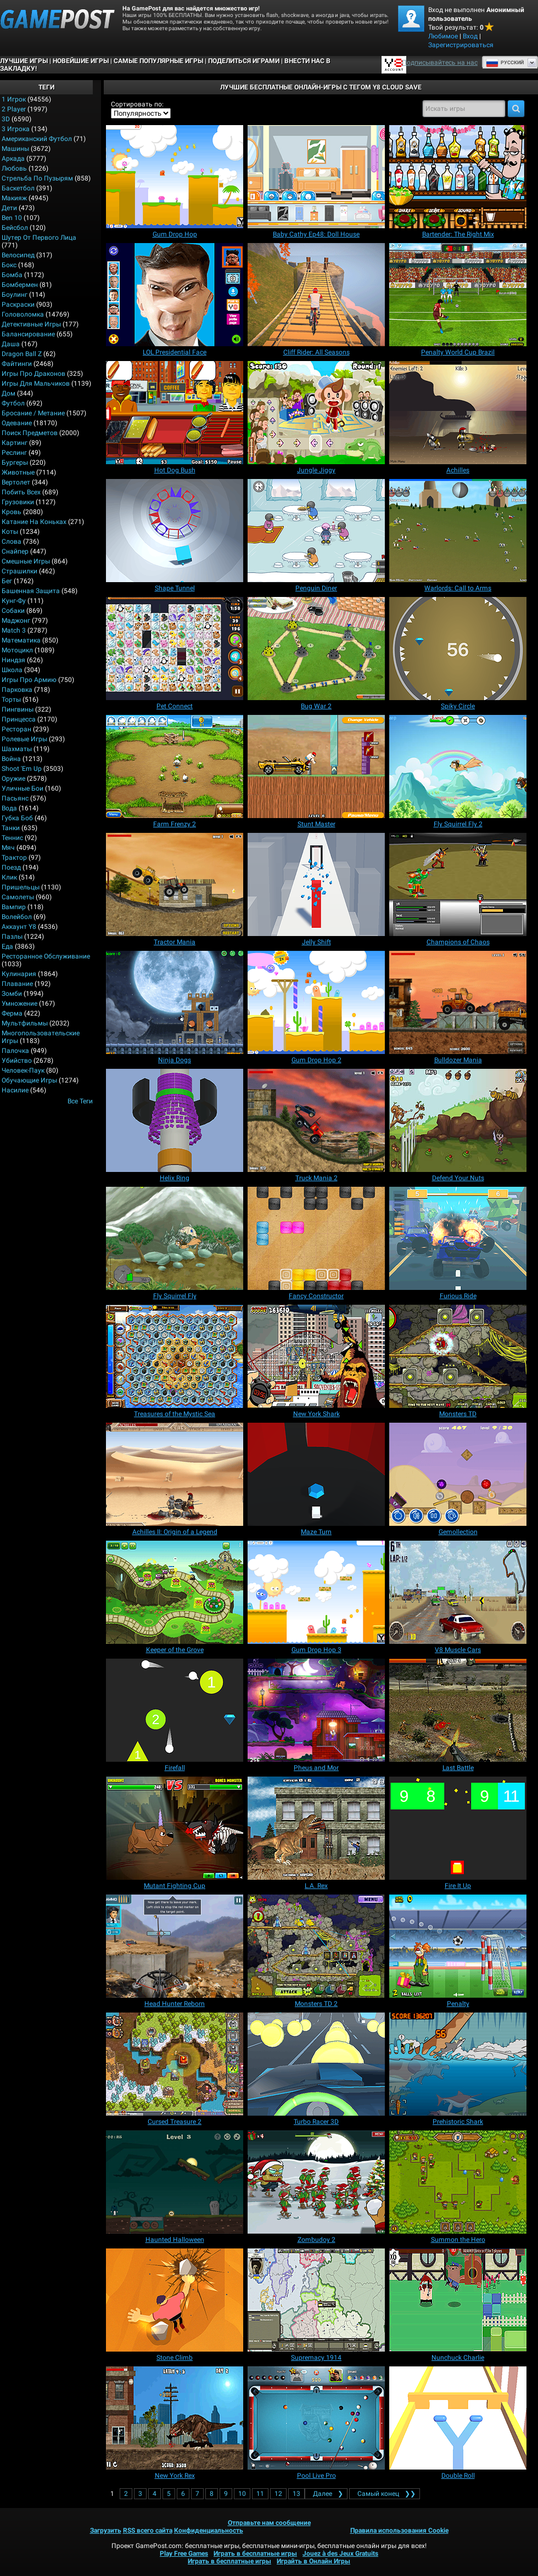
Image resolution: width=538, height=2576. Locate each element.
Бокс (9, 265)
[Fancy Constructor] (316, 1238)
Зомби (12, 993)
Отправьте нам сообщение (269, 2523)
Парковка (17, 690)
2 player (14, 109)
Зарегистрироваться (461, 45)
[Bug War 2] (316, 648)
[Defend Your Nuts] (458, 1120)
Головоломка (23, 314)
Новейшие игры (81, 61)
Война (11, 759)
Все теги (80, 1101)
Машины (15, 149)
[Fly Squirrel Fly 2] (458, 766)
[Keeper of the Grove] (174, 1592)
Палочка (15, 1051)
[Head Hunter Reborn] (174, 1946)
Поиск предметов (30, 433)
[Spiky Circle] (458, 648)
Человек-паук (23, 1070)
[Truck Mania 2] (316, 1120)
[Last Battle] (458, 1710)
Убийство (17, 1060)
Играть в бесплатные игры (255, 2553)
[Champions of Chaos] (458, 884)
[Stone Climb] (174, 2300)
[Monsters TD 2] (316, 1946)
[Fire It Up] (458, 1828)
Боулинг (14, 294)
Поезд (11, 867)
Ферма (12, 1013)
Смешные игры (26, 561)
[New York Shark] (316, 1356)
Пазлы (12, 936)
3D (6, 119)
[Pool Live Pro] (316, 2418)
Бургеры (15, 462)
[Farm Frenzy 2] (174, 766)
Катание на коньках (34, 522)
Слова (11, 541)
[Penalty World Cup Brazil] (458, 295)
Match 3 (14, 630)
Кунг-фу (14, 601)
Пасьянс (15, 798)
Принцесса (19, 719)
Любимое (443, 36)
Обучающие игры (29, 1080)
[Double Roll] (458, 2418)
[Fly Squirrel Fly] (174, 1238)
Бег (7, 581)
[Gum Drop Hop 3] (316, 1592)
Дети (9, 208)
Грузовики (18, 502)
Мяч (8, 848)
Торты (11, 699)
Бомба (12, 275)
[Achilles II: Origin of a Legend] (174, 1474)
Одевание (17, 423)
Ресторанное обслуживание (46, 956)
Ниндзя (13, 660)
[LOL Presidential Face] (174, 295)
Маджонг (16, 620)
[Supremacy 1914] (316, 2300)
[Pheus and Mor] (316, 1710)
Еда (7, 946)
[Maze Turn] (316, 1474)
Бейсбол (15, 228)
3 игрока (16, 129)
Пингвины (17, 709)
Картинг (14, 443)
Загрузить (105, 2530)
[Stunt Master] (316, 766)
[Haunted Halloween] (174, 2182)
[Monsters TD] (458, 1356)
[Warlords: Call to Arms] (458, 530)
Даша (11, 344)
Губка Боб (17, 818)
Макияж (14, 198)
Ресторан (16, 729)
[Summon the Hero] (458, 2182)
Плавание (17, 984)
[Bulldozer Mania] (458, 1002)
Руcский (505, 62)
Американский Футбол (37, 139)
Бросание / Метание (33, 413)
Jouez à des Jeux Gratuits (340, 2553)
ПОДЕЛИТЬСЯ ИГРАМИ (243, 61)
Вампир (14, 907)
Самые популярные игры (158, 61)
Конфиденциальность (208, 2530)
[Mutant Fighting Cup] (174, 1828)
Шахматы (17, 749)
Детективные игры (31, 324)
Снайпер (15, 551)
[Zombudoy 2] (316, 2182)
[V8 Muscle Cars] (458, 1592)
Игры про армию (29, 680)
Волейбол (17, 917)
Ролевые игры (24, 739)
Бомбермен (20, 285)
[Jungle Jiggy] (316, 412)
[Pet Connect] (174, 648)
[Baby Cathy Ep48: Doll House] (316, 177)
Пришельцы (21, 887)
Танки (11, 828)
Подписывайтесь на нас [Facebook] (440, 62)
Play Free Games (184, 2553)
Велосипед (18, 255)
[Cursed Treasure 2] (174, 2064)
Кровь (11, 512)
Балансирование (28, 334)
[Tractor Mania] (174, 884)
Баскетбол (18, 188)
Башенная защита (31, 591)
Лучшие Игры (24, 61)
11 (260, 2494)
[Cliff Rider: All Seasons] (316, 295)
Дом (8, 393)
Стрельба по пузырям (37, 178)
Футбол (13, 403)
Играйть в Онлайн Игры (313, 2561)
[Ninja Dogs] (174, 1002)
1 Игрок (14, 99)
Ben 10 (12, 218)
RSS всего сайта (147, 2530)
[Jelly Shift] (316, 884)
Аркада (13, 158)
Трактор (14, 857)
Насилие (15, 1090)
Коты (10, 532)
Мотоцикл (17, 650)
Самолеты (18, 897)
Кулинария (19, 974)
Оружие (13, 778)
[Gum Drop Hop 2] (316, 1002)
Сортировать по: (137, 104)
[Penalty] (458, 1946)
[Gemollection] (458, 1474)
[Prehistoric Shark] (458, 2064)
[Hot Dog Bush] (174, 412)
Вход (470, 36)
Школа (12, 670)
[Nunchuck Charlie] (458, 2300)
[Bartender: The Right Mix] (458, 177)
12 (278, 2494)
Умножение (19, 1003)
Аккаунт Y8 (19, 927)
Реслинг (14, 452)
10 (242, 2494)
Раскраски (18, 304)
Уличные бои (22, 788)
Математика (21, 640)
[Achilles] (458, 412)
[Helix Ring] (174, 1120)
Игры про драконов (33, 373)
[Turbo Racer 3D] (316, 2064)
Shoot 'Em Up (22, 769)
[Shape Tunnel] (174, 530)
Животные (18, 472)
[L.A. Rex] (316, 1828)
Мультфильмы (25, 1023)
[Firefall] (174, 1710)
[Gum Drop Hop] (174, 177)
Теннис (12, 838)
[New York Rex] (174, 2418)
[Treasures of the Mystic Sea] (174, 1356)
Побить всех (21, 492)
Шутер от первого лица (39, 237)
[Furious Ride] (458, 1238)
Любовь (14, 168)
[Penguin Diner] (316, 530)
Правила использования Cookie (399, 2530)
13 (296, 2494)
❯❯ (385, 2494)
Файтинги (17, 364)
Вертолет (16, 482)
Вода (9, 808)
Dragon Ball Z (22, 354)
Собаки (13, 611)
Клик (9, 877)
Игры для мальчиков (36, 383)
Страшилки (19, 571)
